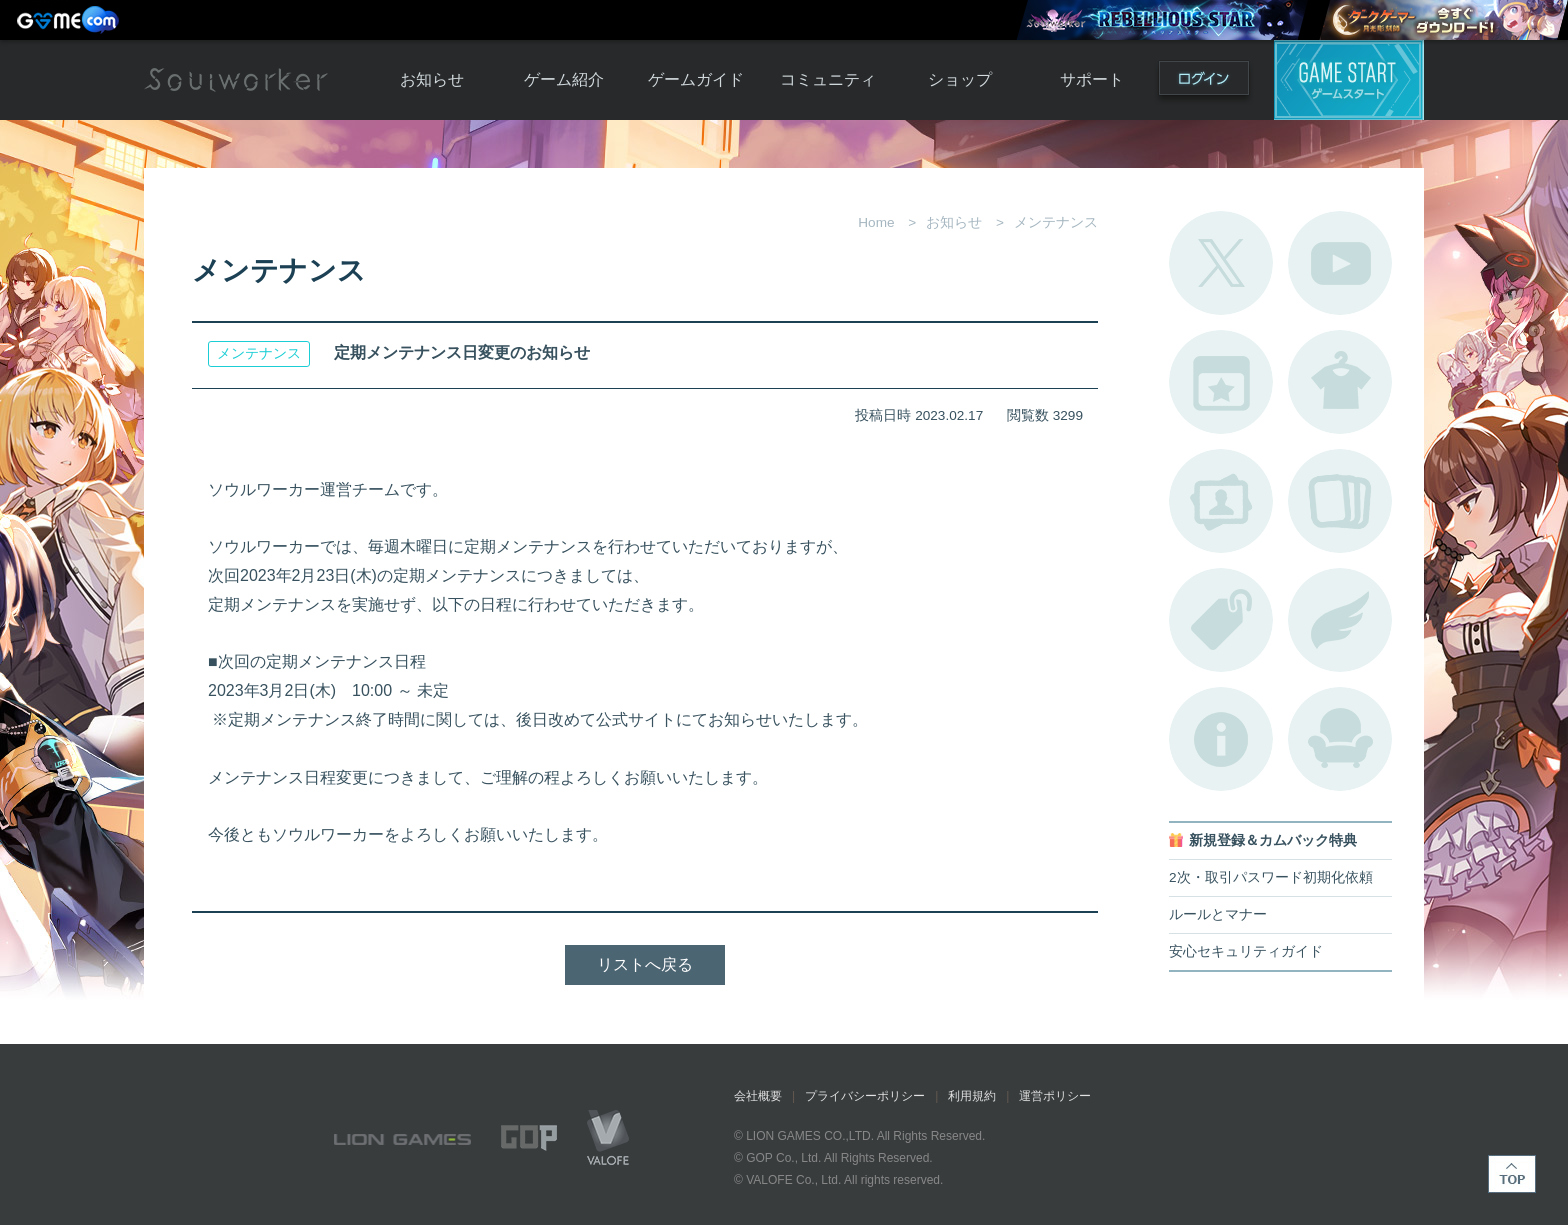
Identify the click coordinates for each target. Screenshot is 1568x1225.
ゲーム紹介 (564, 79)
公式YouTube (1340, 263)
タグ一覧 (1221, 620)
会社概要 (758, 1096)
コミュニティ (828, 79)
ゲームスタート (1349, 80)
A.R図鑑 (1340, 501)
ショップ (960, 79)
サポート (1092, 79)
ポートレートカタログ (1221, 501)
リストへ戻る (645, 964)
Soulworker (236, 80)
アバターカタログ (1340, 382)
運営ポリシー (1055, 1096)
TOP (1512, 1174)
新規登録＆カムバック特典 (1273, 840)
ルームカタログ (1340, 739)
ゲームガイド (696, 79)
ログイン (1204, 82)
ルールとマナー (1218, 914)
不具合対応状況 (1221, 739)
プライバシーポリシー (865, 1096)
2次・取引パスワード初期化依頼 (1271, 877)
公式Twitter (1221, 263)
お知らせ (432, 79)
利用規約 (972, 1096)
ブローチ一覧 (1340, 620)
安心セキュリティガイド (1246, 951)
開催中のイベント (1221, 382)
